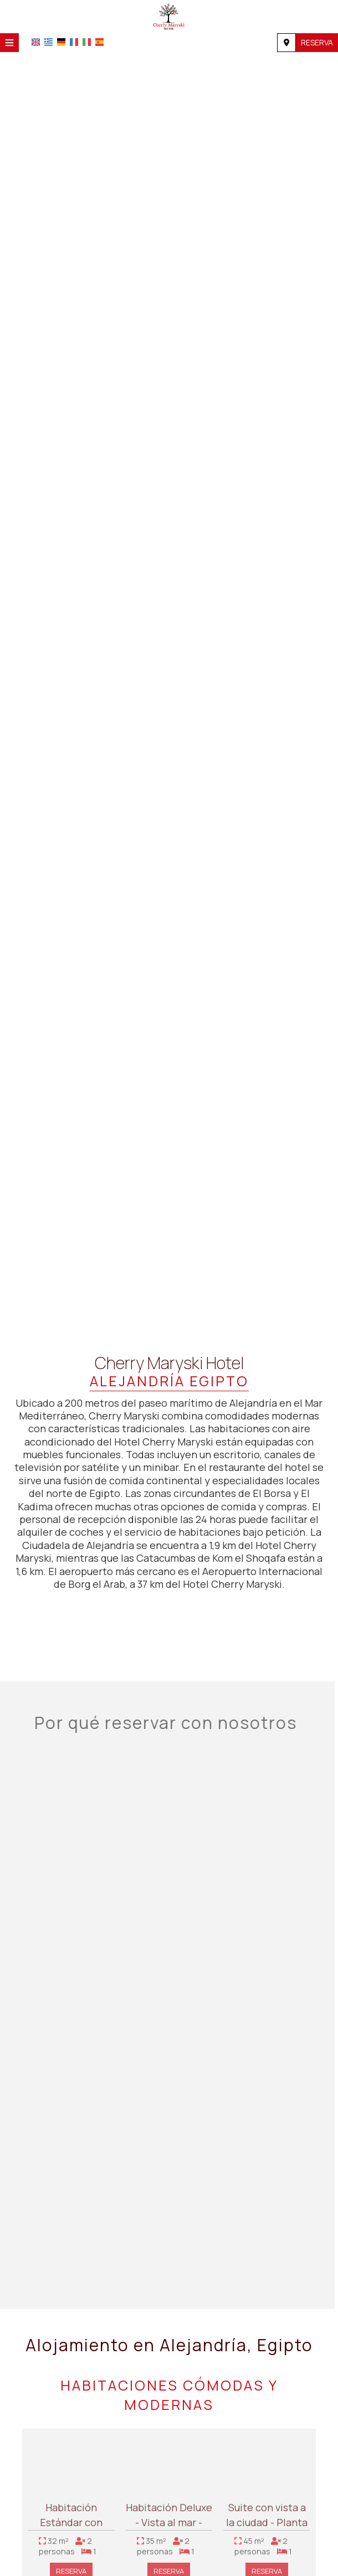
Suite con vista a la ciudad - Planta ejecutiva (267, 2527)
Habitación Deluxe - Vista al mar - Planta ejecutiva (169, 2527)
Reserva (317, 42)
